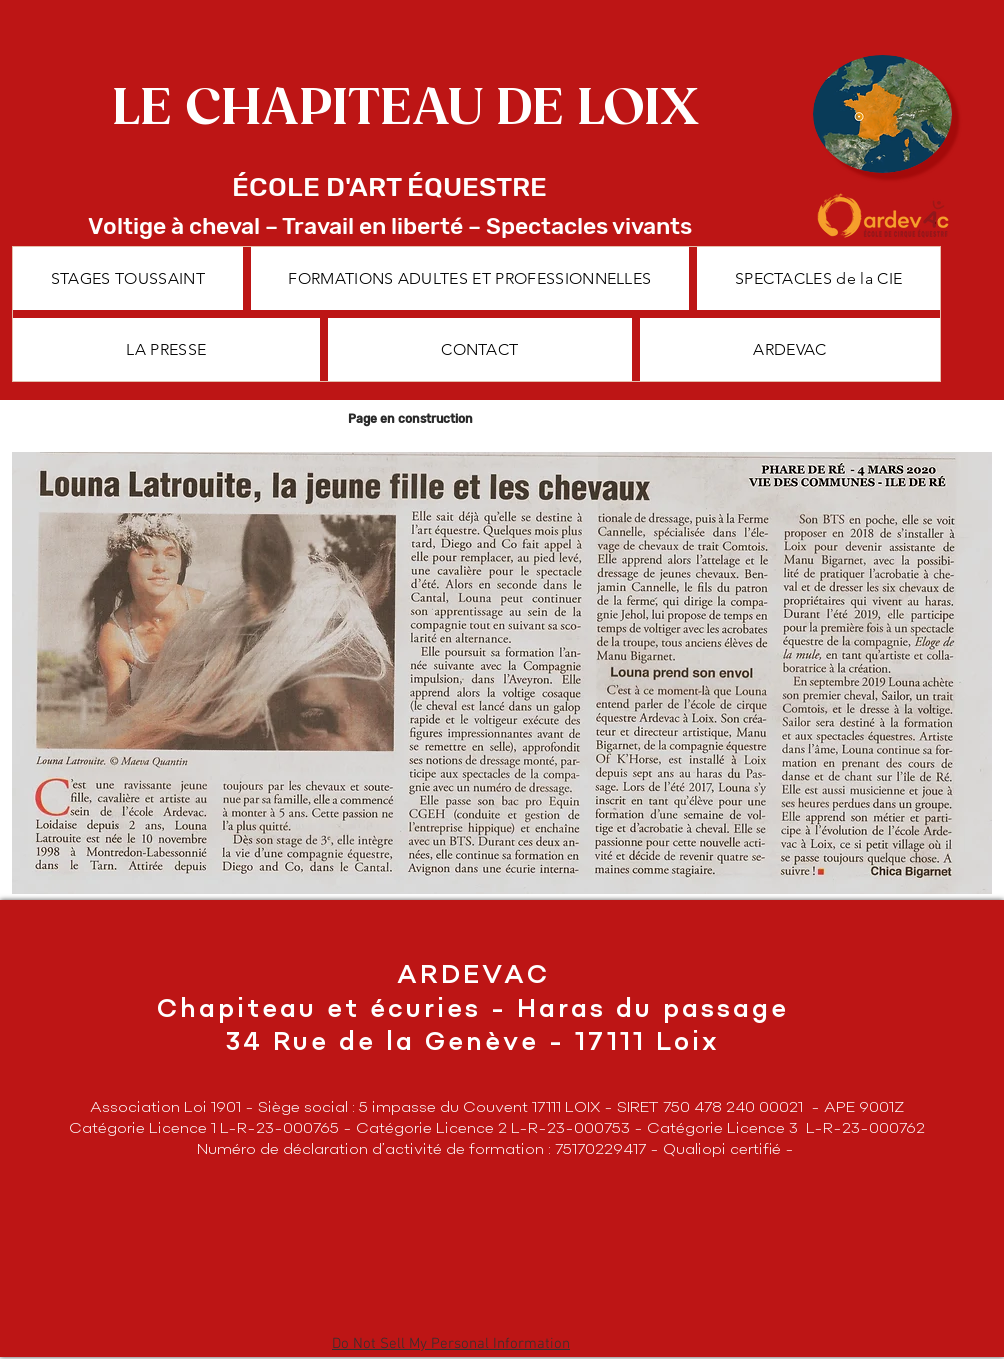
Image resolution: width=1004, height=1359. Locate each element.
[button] (470, 278)
